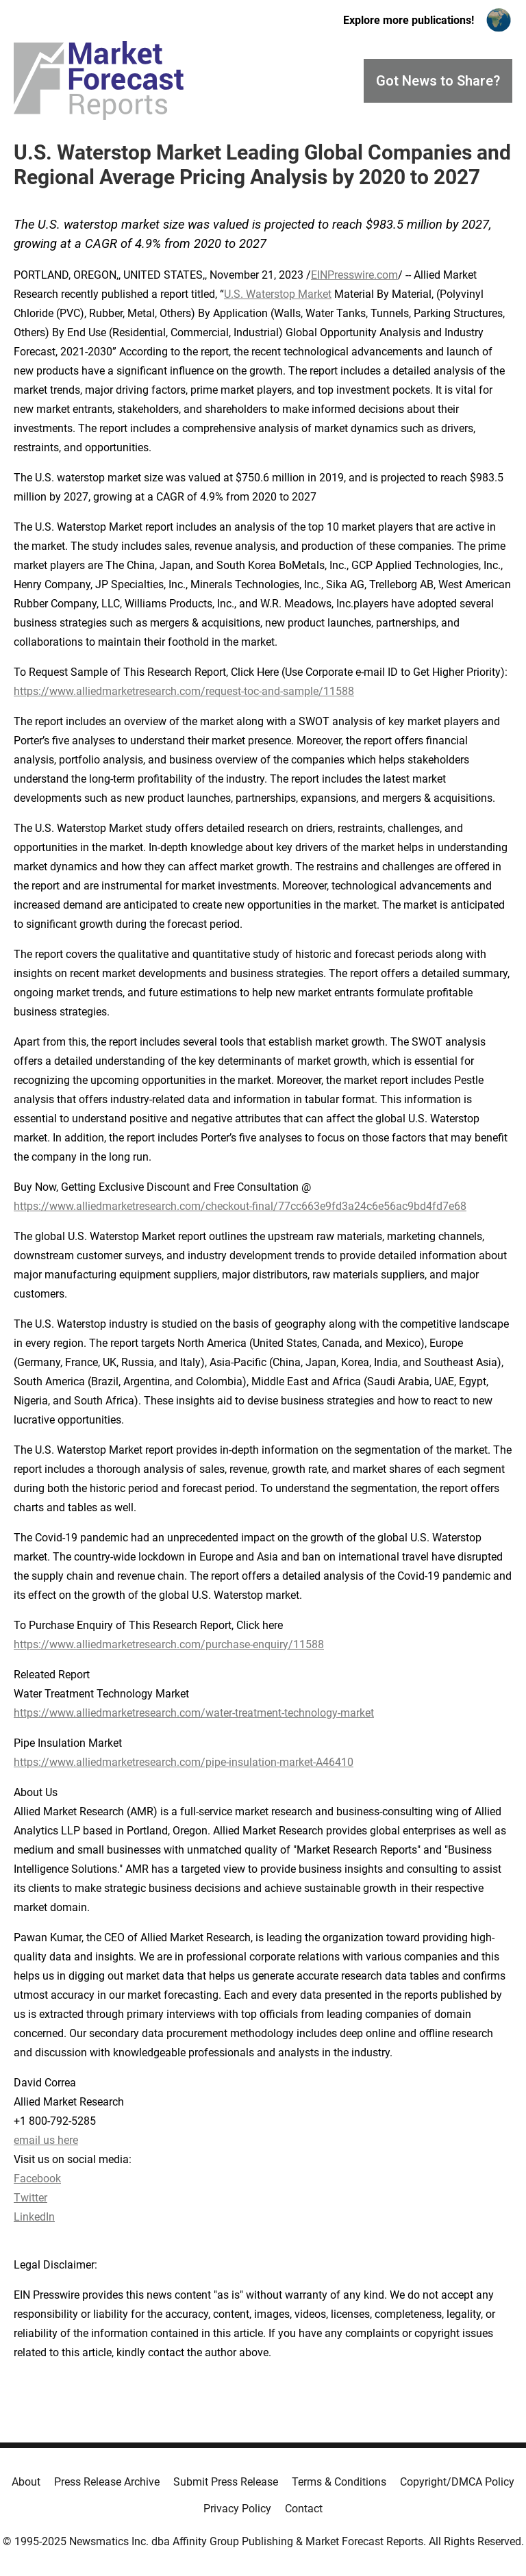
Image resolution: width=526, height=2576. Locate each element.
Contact (304, 2508)
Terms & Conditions (339, 2481)
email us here (46, 2140)
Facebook (37, 2178)
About (26, 2481)
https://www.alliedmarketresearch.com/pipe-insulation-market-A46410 (183, 1762)
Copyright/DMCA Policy (457, 2481)
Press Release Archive (107, 2481)
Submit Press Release (225, 2481)
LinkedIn (34, 2216)
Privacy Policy (237, 2508)
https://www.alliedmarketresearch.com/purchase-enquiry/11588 (169, 1644)
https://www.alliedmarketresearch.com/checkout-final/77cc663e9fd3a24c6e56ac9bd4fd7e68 (240, 1206)
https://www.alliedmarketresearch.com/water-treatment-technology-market (194, 1712)
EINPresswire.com (354, 274)
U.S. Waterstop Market (277, 294)
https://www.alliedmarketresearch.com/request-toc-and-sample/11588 (184, 691)
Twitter (30, 2197)
